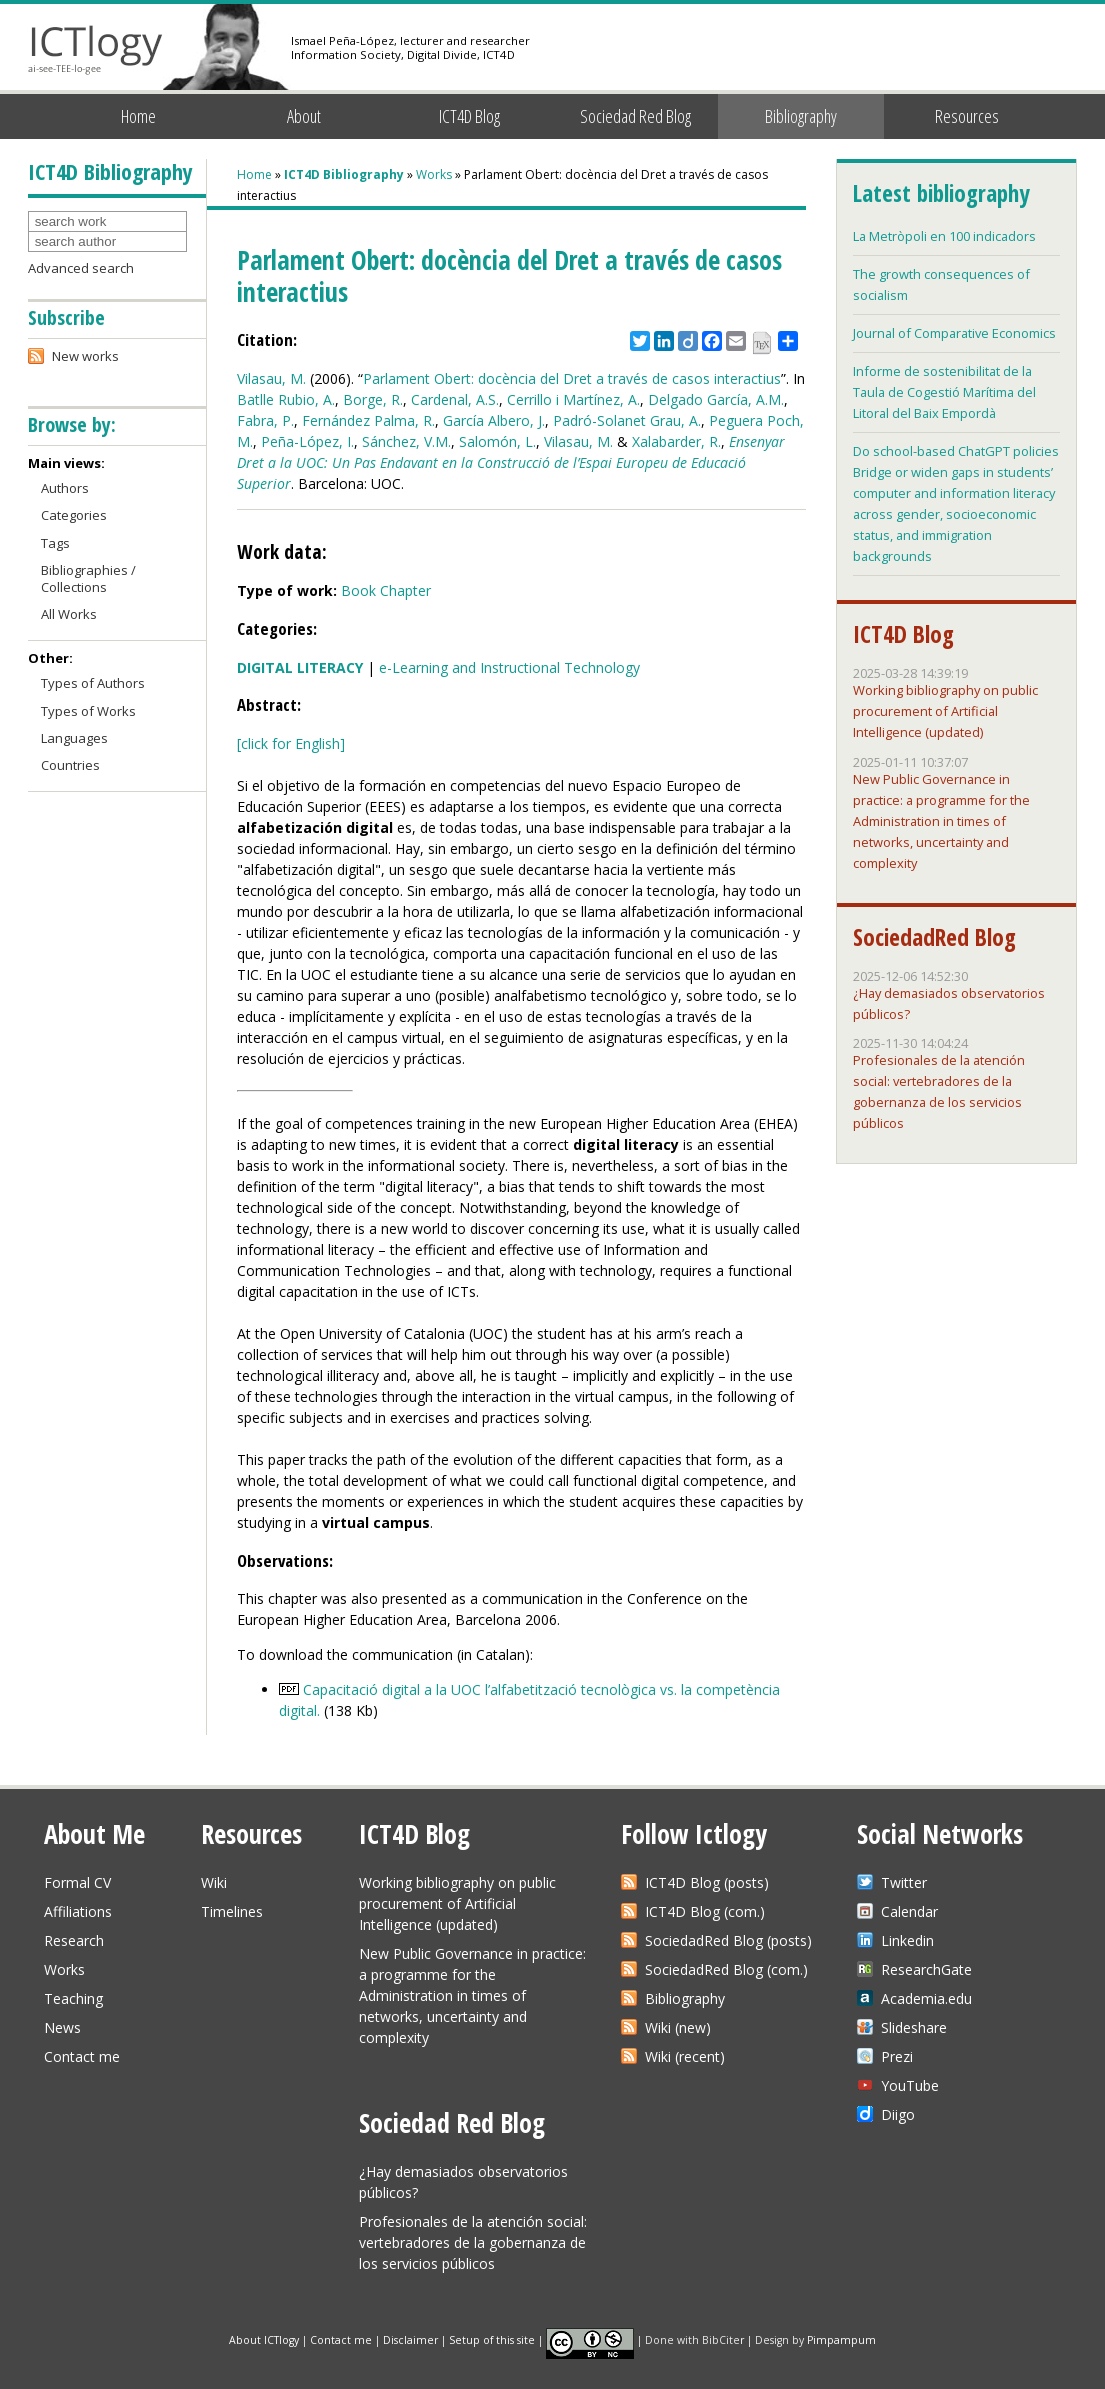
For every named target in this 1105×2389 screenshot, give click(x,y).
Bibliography (801, 116)
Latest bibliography (941, 193)
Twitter (904, 1882)
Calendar (909, 1911)
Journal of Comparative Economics (954, 333)
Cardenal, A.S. (455, 399)
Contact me (82, 2056)
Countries (70, 765)
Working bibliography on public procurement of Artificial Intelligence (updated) (945, 711)
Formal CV (77, 1882)
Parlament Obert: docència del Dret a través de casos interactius (572, 378)
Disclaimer (410, 2339)
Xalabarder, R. (676, 441)
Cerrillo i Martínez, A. (573, 399)
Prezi (897, 2056)
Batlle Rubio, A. (286, 399)
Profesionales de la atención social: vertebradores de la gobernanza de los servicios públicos (473, 2242)
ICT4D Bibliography (344, 174)
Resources (967, 116)
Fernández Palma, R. (368, 420)
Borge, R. (373, 399)
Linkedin (907, 1940)
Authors (65, 488)
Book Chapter (386, 590)
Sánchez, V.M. (406, 441)
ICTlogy (95, 49)
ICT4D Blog (469, 116)
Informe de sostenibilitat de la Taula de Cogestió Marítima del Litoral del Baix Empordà (944, 392)
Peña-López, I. (307, 441)
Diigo (898, 2114)
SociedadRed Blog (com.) (726, 1969)
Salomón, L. (497, 441)
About (304, 116)
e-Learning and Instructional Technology (509, 667)
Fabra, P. (265, 420)
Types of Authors (93, 683)
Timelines (232, 1911)
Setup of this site (492, 2339)
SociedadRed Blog (934, 937)
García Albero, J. (494, 420)
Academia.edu (926, 1998)
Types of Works (88, 711)
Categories (74, 515)
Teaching (73, 1998)
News (62, 2027)
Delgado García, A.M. (716, 399)
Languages (74, 738)
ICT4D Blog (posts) (707, 1882)
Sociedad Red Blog (635, 116)
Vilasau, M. (271, 378)
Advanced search (81, 268)
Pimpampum (841, 2339)
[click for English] (291, 743)
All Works (69, 614)
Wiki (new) (678, 2027)
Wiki (214, 1882)
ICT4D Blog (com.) (705, 1911)
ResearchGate (926, 1969)
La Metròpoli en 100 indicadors (944, 236)
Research (74, 1940)
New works (85, 356)
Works (434, 174)
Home (138, 116)
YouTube (910, 2085)
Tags (55, 543)
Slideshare (914, 2027)
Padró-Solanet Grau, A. (627, 420)
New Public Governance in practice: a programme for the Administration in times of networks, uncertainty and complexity (941, 821)
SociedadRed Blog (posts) (728, 1940)
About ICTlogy (264, 2339)
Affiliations (78, 1911)
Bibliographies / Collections (88, 578)
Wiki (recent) (685, 2056)
